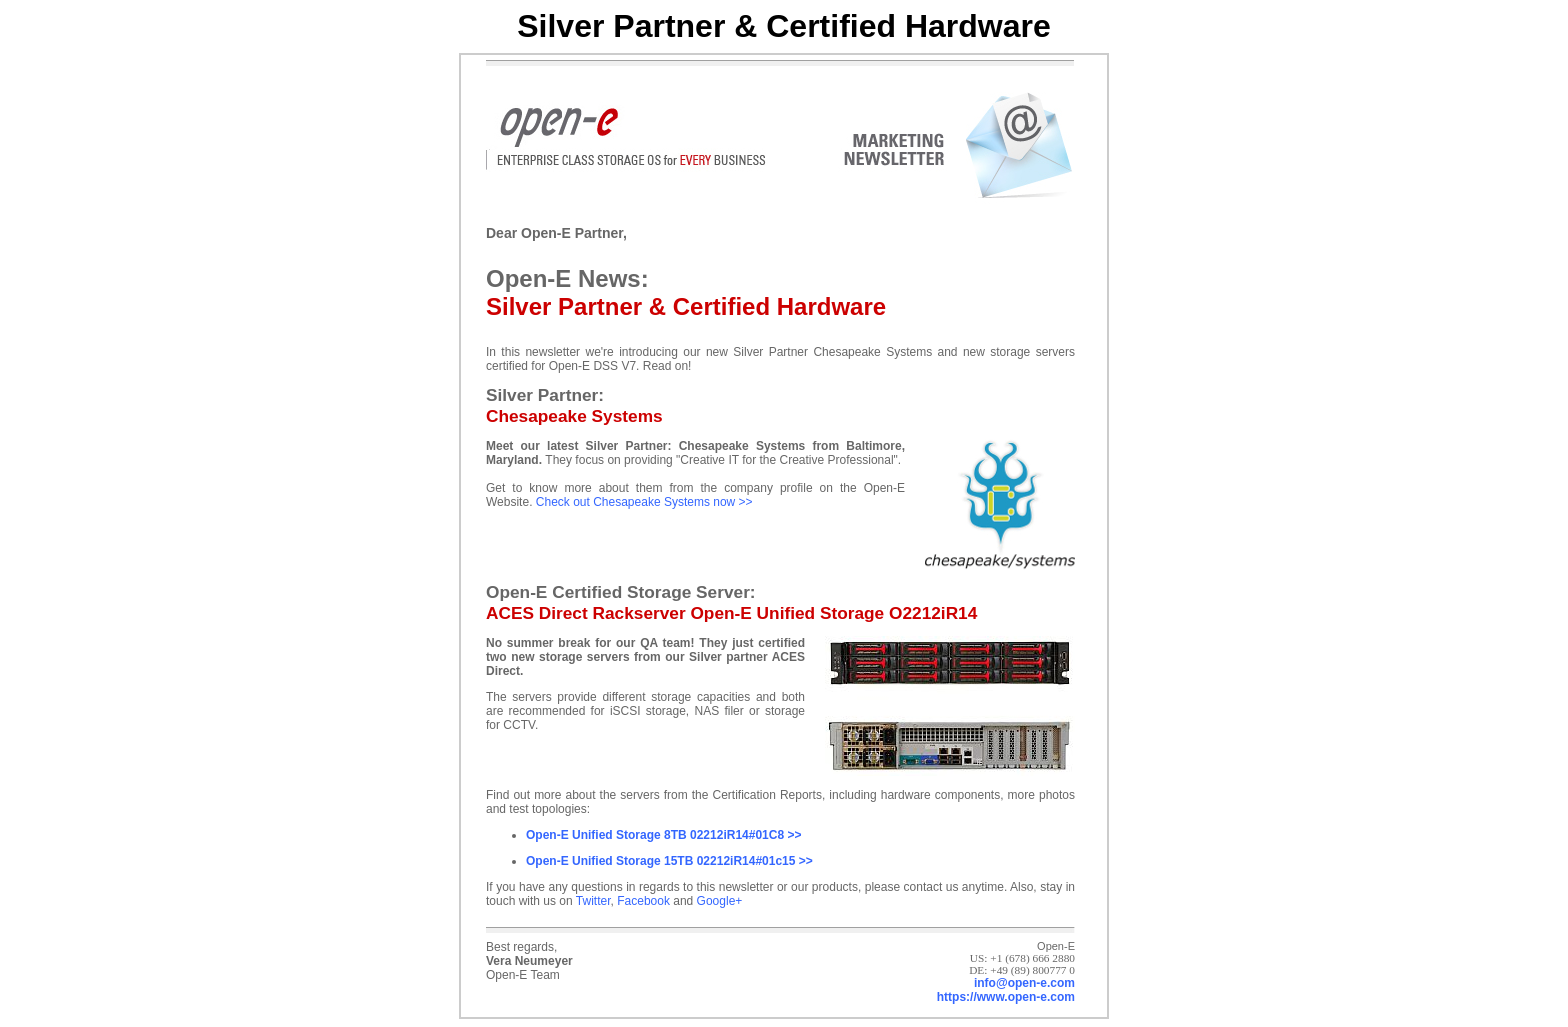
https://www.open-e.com (1006, 997)
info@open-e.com (1024, 983)
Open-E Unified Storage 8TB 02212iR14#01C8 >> (663, 835)
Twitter (593, 901)
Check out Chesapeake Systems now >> (644, 502)
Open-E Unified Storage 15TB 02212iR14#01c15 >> (669, 861)
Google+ (720, 901)
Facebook (643, 901)
